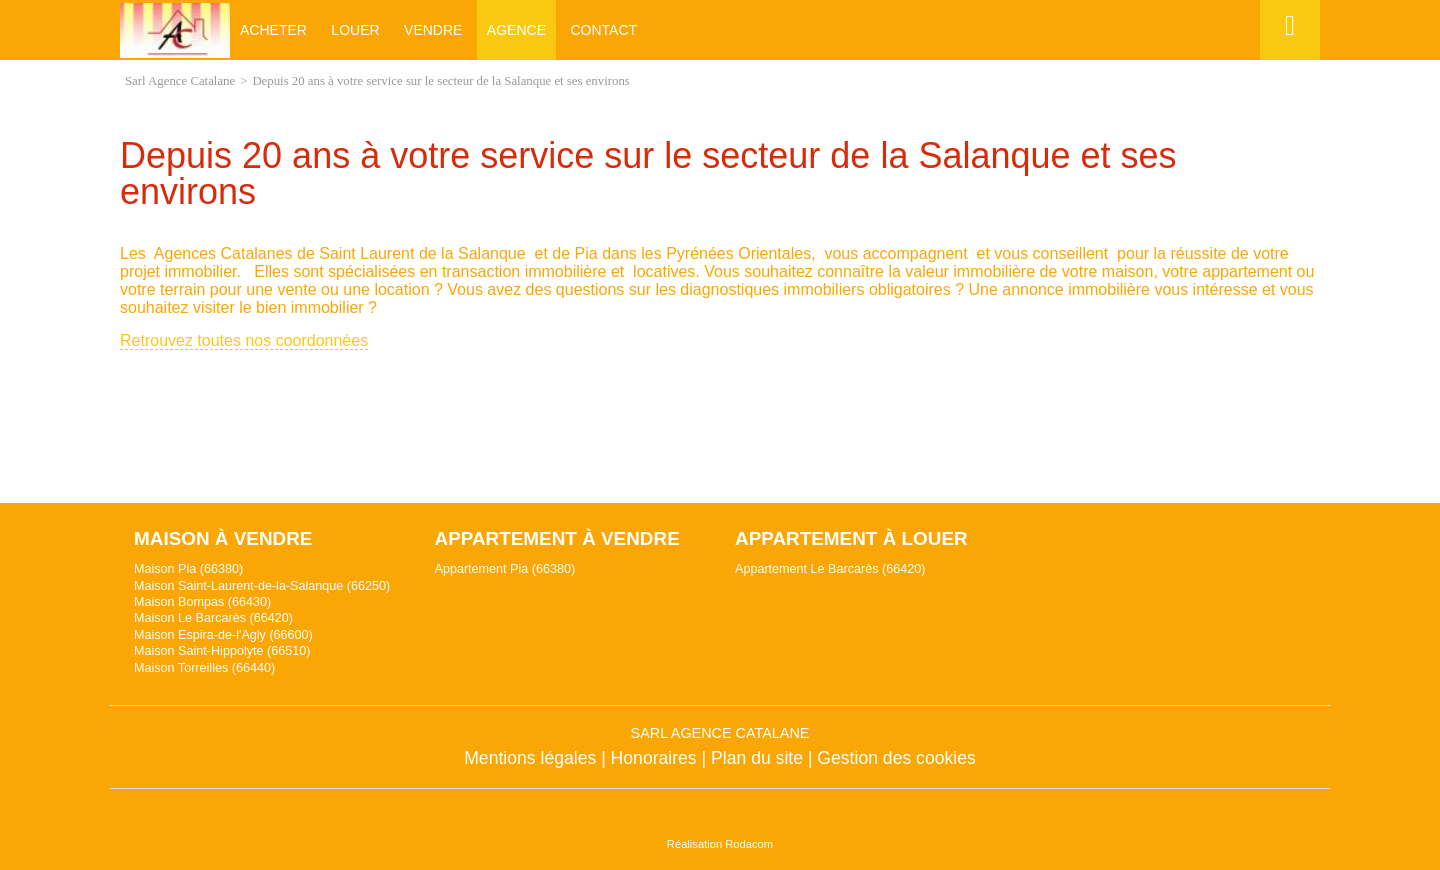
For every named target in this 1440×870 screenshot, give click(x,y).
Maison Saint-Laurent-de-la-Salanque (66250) (262, 586)
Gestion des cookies (896, 758)
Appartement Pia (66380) (505, 569)
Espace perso (1286, 59)
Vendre (433, 30)
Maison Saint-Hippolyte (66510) (222, 651)
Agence (516, 30)
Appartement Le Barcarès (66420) (830, 569)
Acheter (273, 30)
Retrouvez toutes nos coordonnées (244, 340)
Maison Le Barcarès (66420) (213, 618)
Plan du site (757, 758)
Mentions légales (530, 758)
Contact (603, 30)
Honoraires (654, 758)
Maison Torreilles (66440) (204, 668)
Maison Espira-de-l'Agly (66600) (223, 635)
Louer (355, 30)
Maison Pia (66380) (188, 569)
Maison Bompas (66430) (202, 602)
